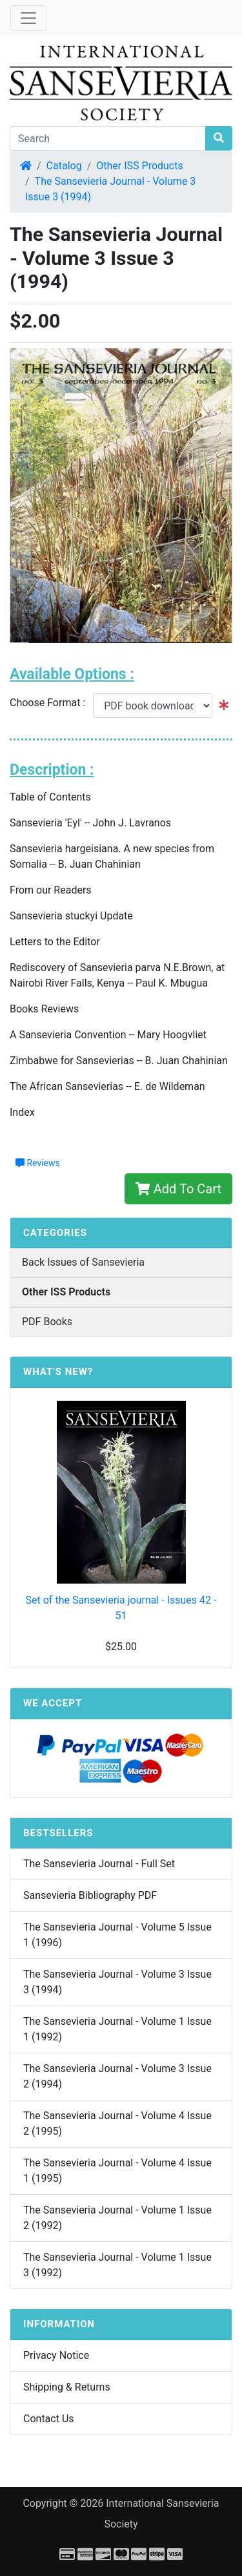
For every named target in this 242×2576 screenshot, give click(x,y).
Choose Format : (51, 702)
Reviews (37, 1163)
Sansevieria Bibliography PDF (90, 1895)
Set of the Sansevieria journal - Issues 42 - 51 (121, 1608)
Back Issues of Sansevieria (83, 1262)
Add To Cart (178, 1189)
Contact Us (48, 2419)
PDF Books (47, 1321)
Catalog (64, 166)
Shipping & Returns (66, 2387)
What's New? (58, 1371)
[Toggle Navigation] (28, 18)
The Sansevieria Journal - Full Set (99, 1864)
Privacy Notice (56, 2355)
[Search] (108, 138)
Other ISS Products (139, 166)
